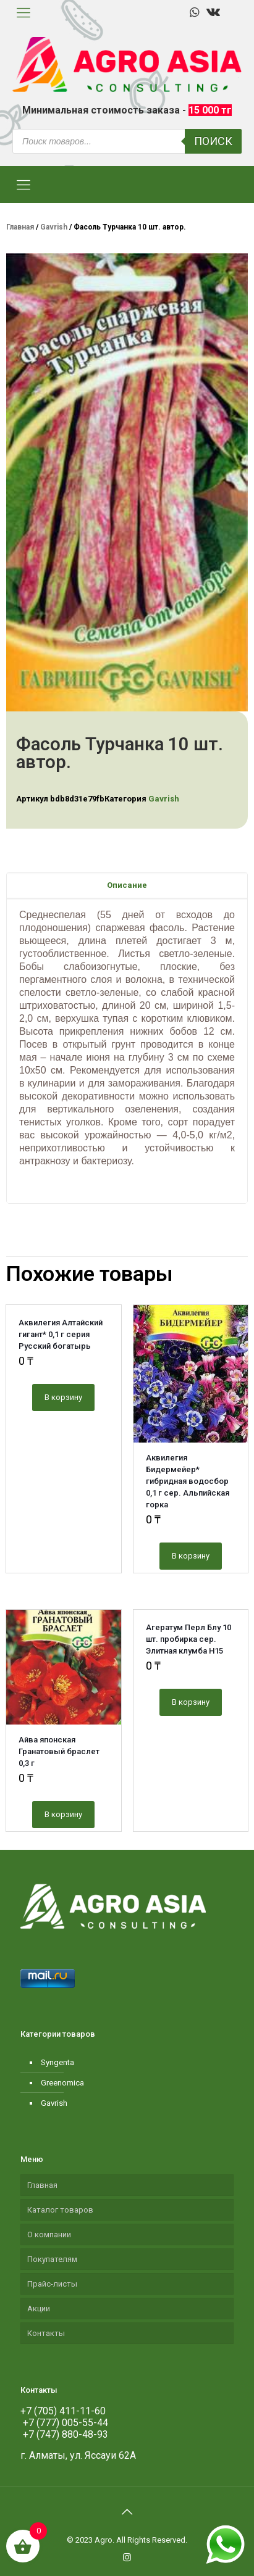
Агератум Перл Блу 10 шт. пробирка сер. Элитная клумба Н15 (188, 1639)
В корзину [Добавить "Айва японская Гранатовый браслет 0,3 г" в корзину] (63, 1814)
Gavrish (53, 227)
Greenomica (62, 2082)
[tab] (127, 885)
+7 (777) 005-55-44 (64, 2423)
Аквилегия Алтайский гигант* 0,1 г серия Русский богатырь (61, 1334)
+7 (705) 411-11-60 (63, 2411)
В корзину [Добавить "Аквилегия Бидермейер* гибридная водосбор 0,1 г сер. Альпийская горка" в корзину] (191, 1555)
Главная (20, 227)
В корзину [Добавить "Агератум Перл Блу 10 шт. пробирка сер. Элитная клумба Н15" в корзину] (191, 1702)
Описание (127, 885)
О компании (49, 2234)
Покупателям (52, 2259)
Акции (38, 2308)
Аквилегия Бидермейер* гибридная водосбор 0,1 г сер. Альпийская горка (187, 1481)
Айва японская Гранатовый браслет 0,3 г (59, 1751)
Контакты (46, 2333)
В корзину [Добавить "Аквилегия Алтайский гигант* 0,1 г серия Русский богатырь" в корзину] (63, 1397)
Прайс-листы (52, 2283)
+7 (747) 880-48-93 (64, 2434)
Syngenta (57, 2062)
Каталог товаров (60, 2209)
